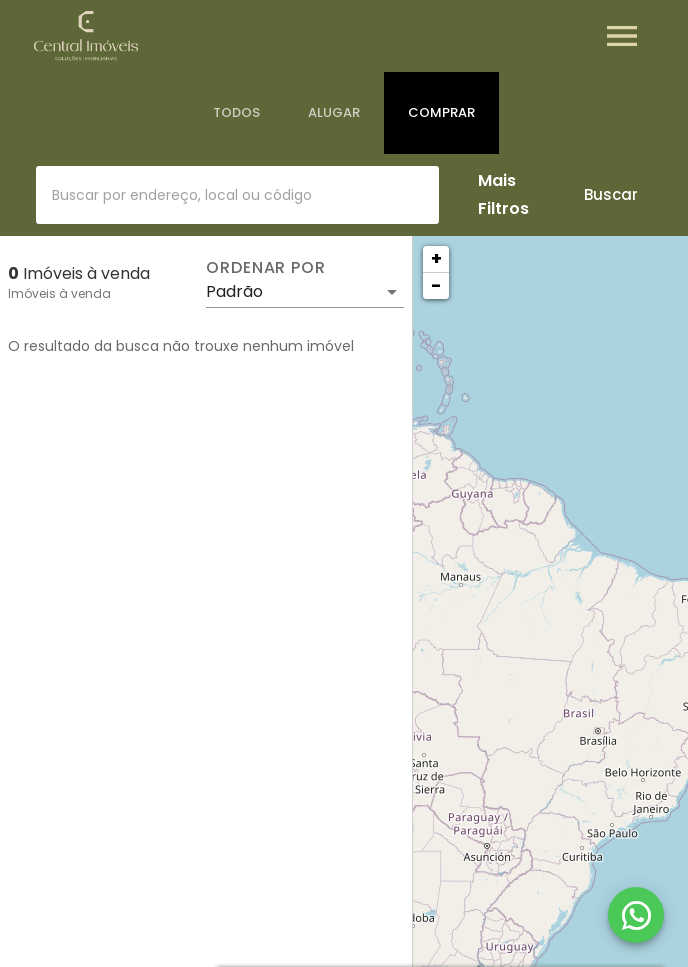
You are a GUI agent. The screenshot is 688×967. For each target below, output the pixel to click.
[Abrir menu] (622, 36)
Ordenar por (266, 268)
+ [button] (436, 258)
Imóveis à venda (59, 293)
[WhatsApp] (636, 915)
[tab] (236, 113)
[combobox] (237, 195)
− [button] (436, 285)
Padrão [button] (234, 291)
